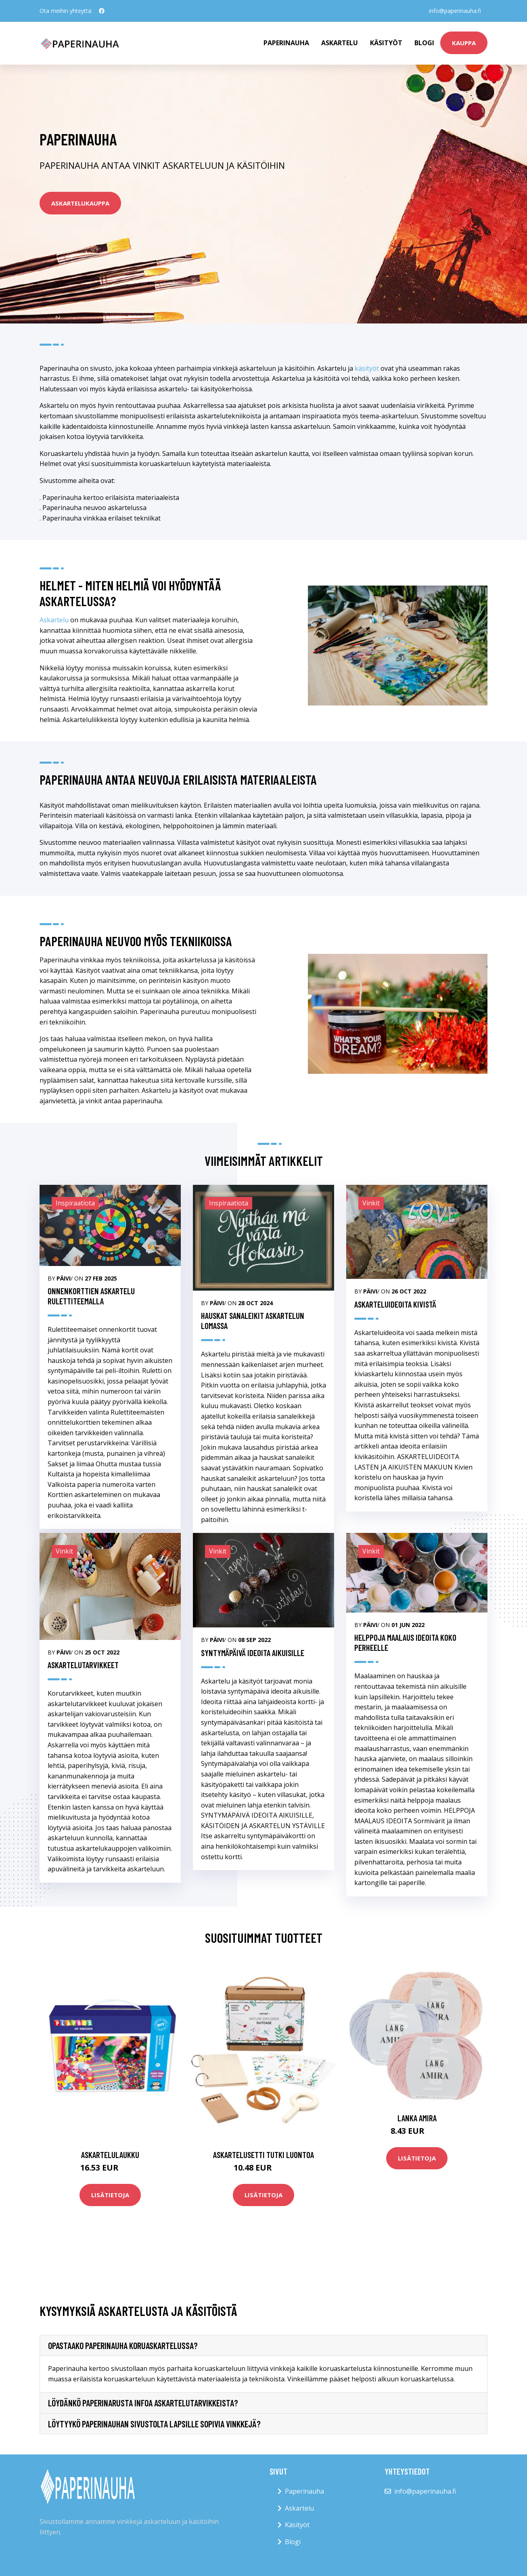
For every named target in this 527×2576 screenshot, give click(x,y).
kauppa (464, 43)
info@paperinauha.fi (455, 11)
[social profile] (102, 11)
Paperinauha (304, 2491)
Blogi (424, 42)
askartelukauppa (80, 203)
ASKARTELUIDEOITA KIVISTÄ (395, 1304)
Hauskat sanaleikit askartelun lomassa (252, 1320)
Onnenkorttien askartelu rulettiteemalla (91, 1296)
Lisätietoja (110, 2195)
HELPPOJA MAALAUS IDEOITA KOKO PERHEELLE (405, 1642)
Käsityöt (386, 42)
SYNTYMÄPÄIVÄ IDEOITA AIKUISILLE (252, 1653)
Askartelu (339, 42)
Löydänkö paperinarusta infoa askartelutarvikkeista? (143, 2403)
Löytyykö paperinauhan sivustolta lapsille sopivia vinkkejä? (154, 2424)
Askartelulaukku (110, 2155)
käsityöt (367, 368)
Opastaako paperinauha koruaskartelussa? (123, 2345)
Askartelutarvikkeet (83, 1665)
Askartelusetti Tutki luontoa (263, 2155)
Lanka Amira (417, 2118)
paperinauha (286, 42)
